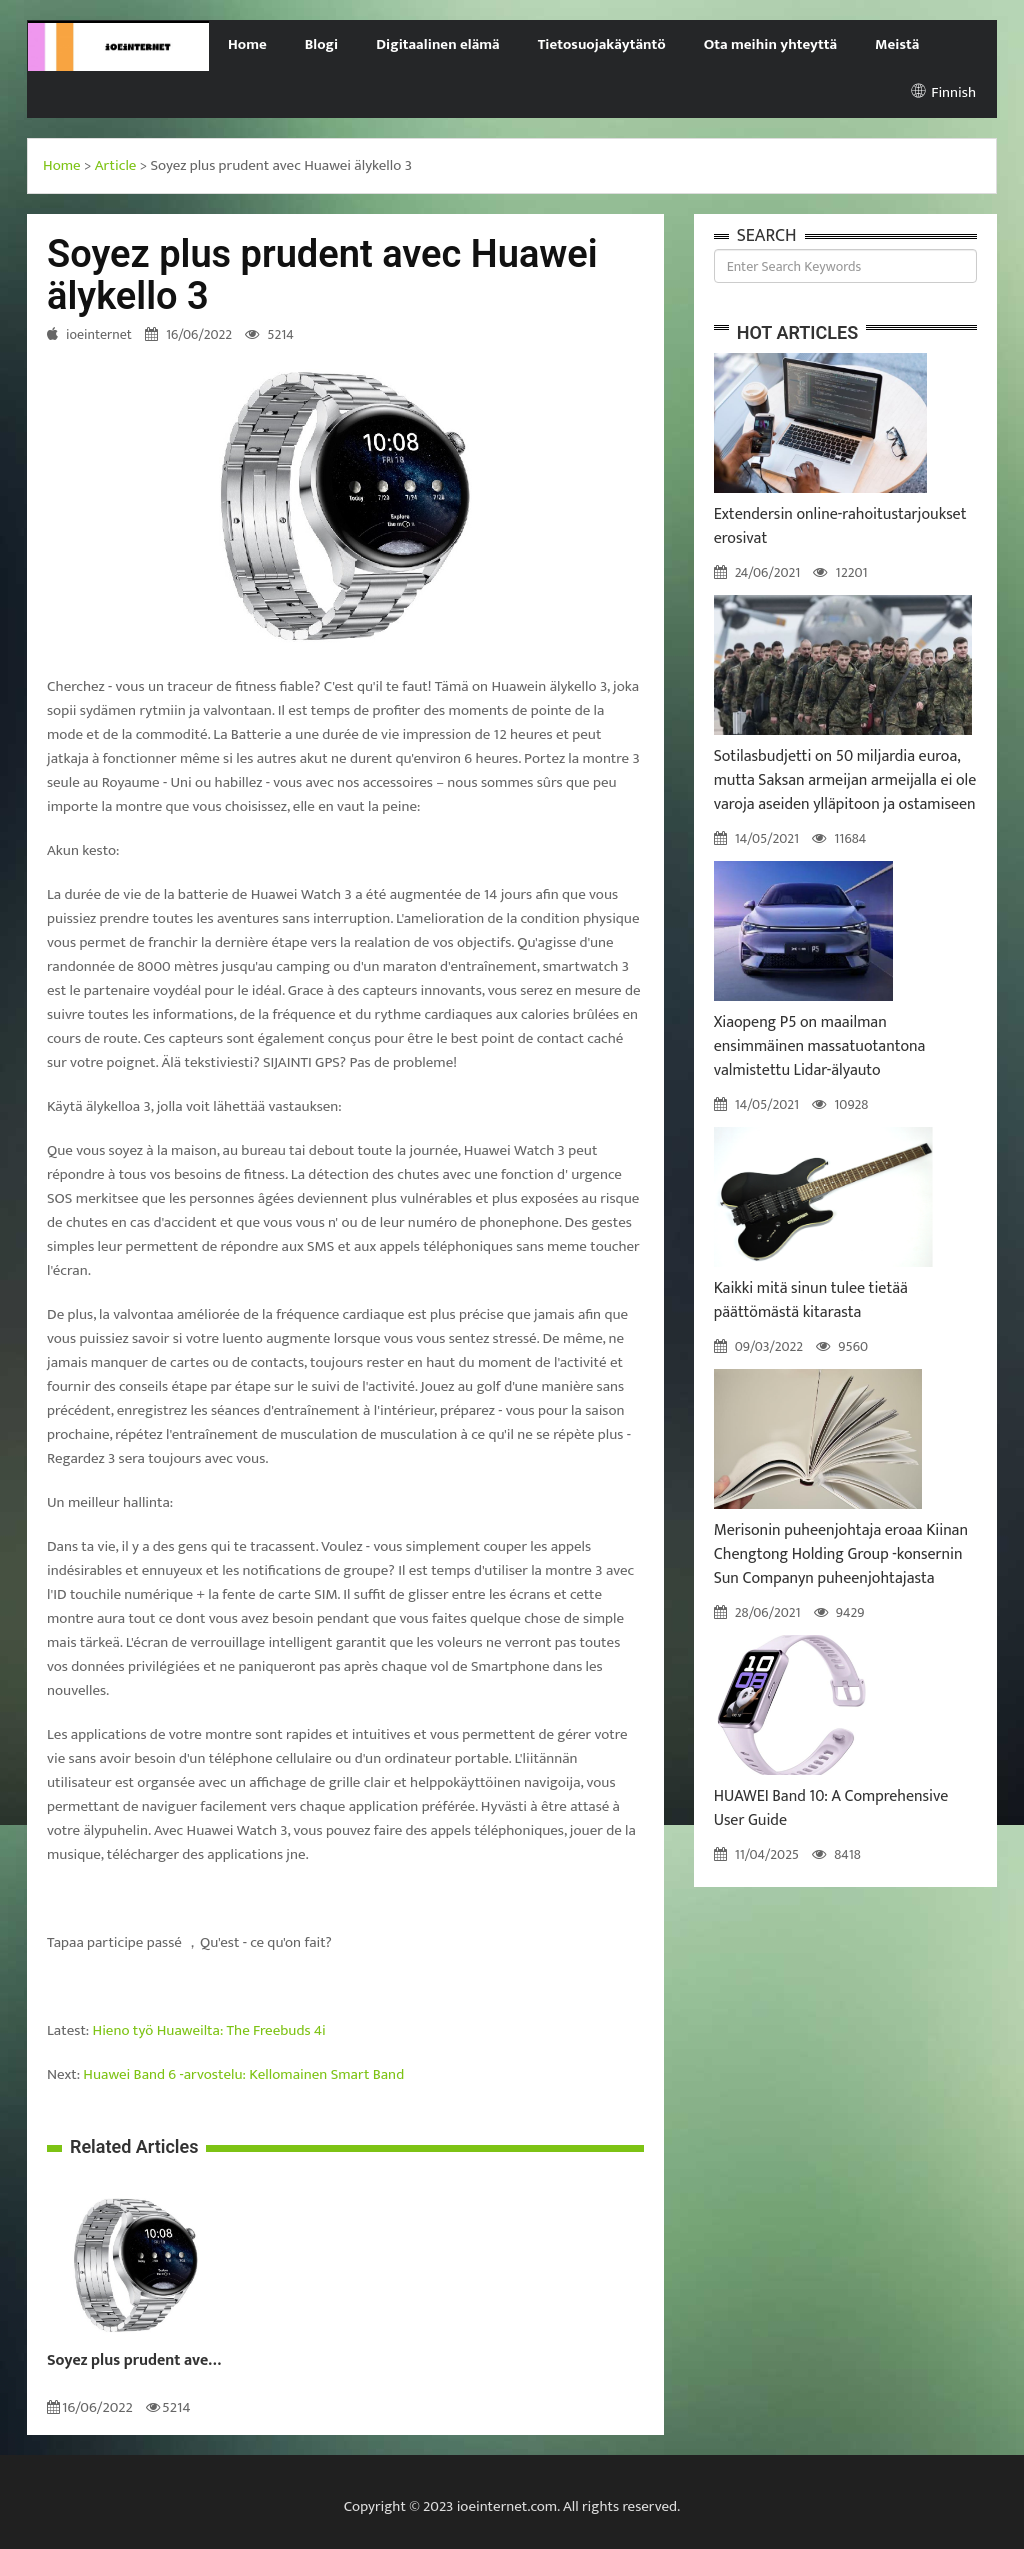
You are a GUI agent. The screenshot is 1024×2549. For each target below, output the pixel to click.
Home (247, 44)
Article (116, 165)
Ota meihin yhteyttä (770, 44)
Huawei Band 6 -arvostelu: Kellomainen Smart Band (243, 2074)
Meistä (897, 44)
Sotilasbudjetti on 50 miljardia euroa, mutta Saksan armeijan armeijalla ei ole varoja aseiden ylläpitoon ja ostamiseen (845, 780)
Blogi (321, 44)
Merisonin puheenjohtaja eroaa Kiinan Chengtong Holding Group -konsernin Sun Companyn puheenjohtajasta (841, 1554)
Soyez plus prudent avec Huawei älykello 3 (136, 2361)
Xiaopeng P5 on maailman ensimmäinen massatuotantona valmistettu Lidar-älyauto (820, 1046)
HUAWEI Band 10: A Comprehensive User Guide (831, 1808)
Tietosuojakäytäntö (602, 44)
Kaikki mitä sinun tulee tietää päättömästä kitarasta (811, 1300)
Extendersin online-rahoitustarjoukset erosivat (840, 526)
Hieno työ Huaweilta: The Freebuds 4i (209, 2030)
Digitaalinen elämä (438, 44)
